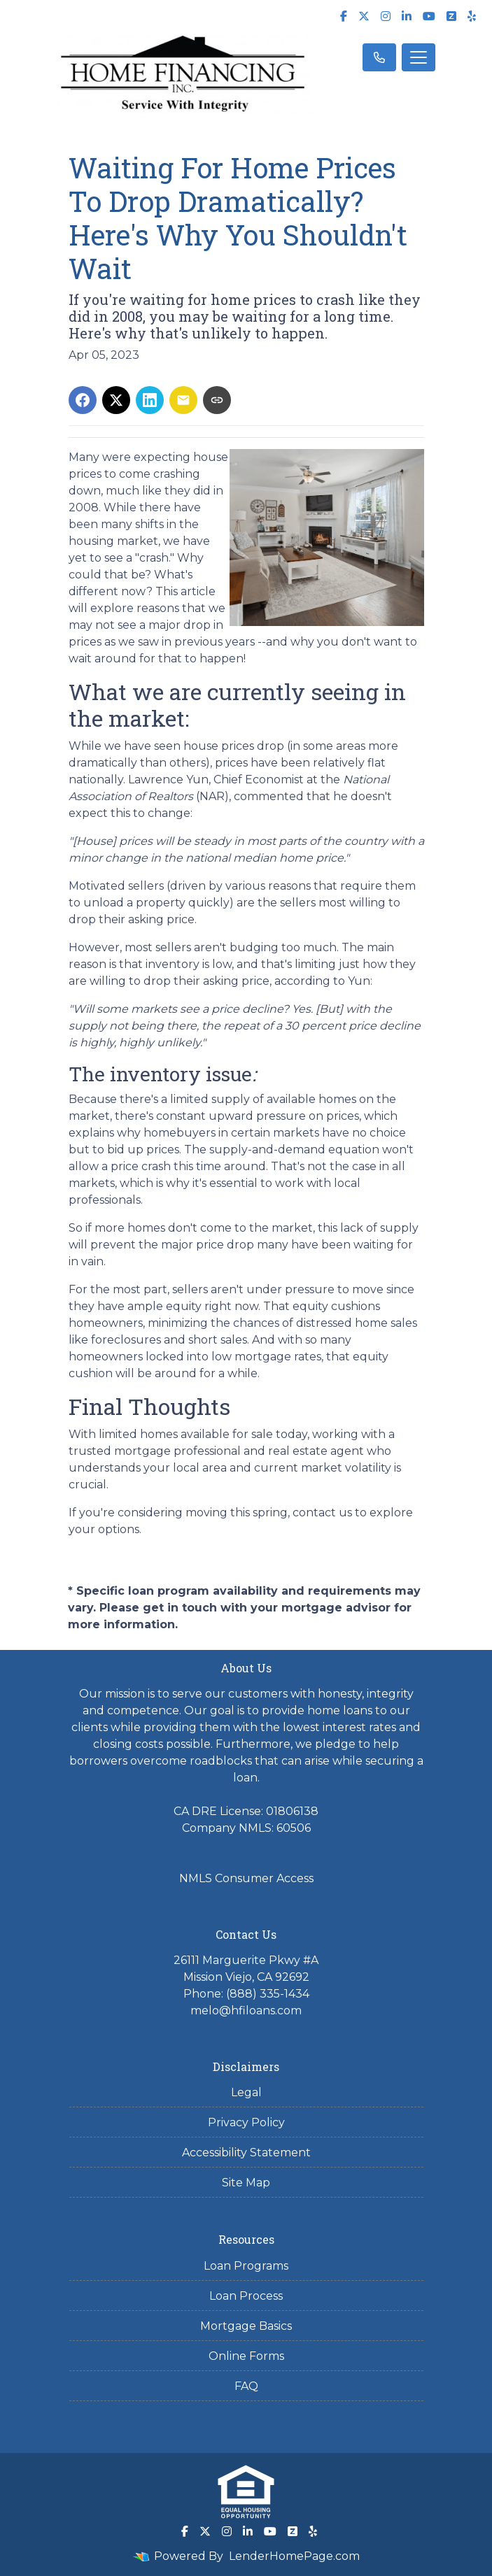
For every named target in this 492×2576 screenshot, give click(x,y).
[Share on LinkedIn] (150, 400)
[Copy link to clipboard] (217, 400)
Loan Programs (246, 2265)
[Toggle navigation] (418, 57)
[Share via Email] (183, 400)
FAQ (246, 2386)
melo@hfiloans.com (246, 2010)
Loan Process (246, 2296)
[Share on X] (116, 400)
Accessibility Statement (246, 2152)
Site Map (246, 2182)
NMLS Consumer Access (246, 1878)
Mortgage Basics (246, 2326)
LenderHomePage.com (294, 2556)
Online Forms (246, 2356)
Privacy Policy (246, 2122)
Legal (246, 2092)
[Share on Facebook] (83, 400)
